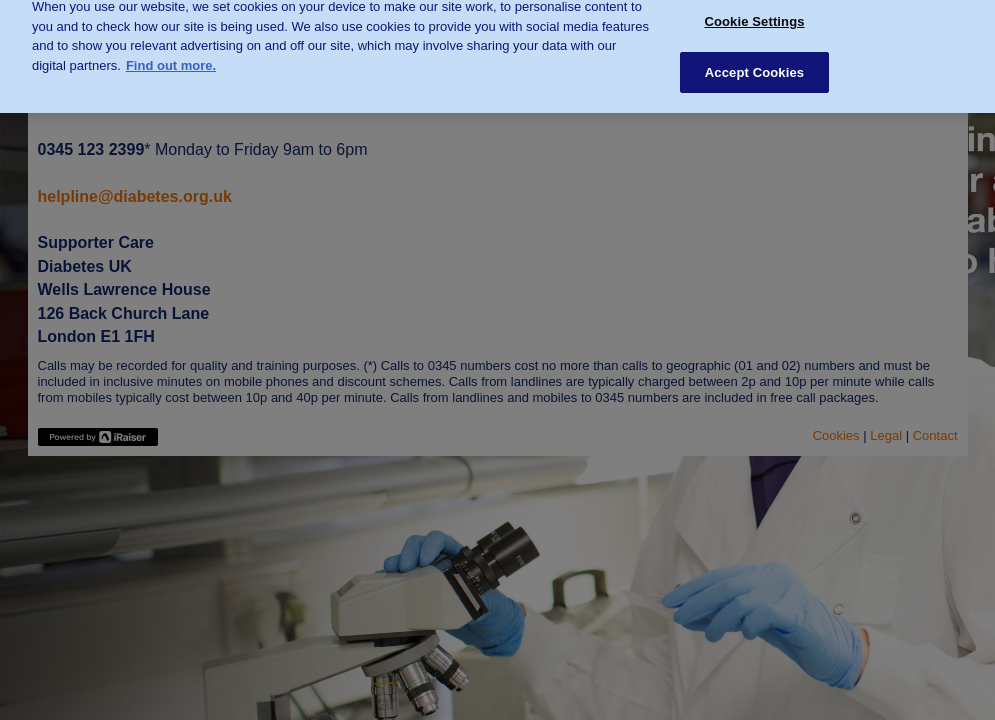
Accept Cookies (754, 67)
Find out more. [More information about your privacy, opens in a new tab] (171, 60)
